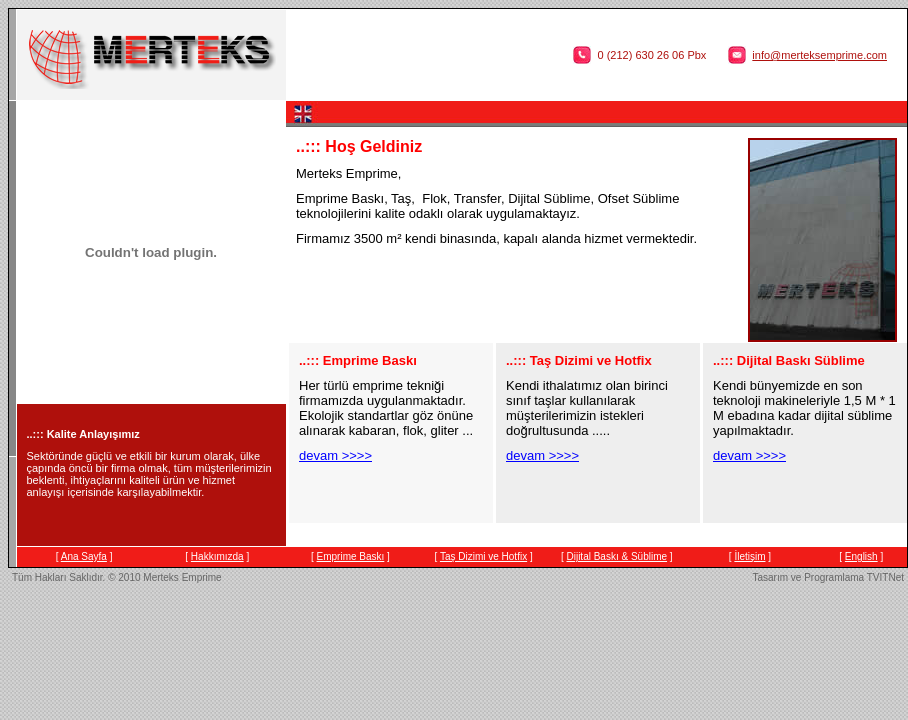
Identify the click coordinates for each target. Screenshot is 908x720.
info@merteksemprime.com (819, 55)
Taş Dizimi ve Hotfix (483, 556)
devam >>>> (335, 455)
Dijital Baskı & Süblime (616, 556)
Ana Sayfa (84, 556)
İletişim (749, 556)
